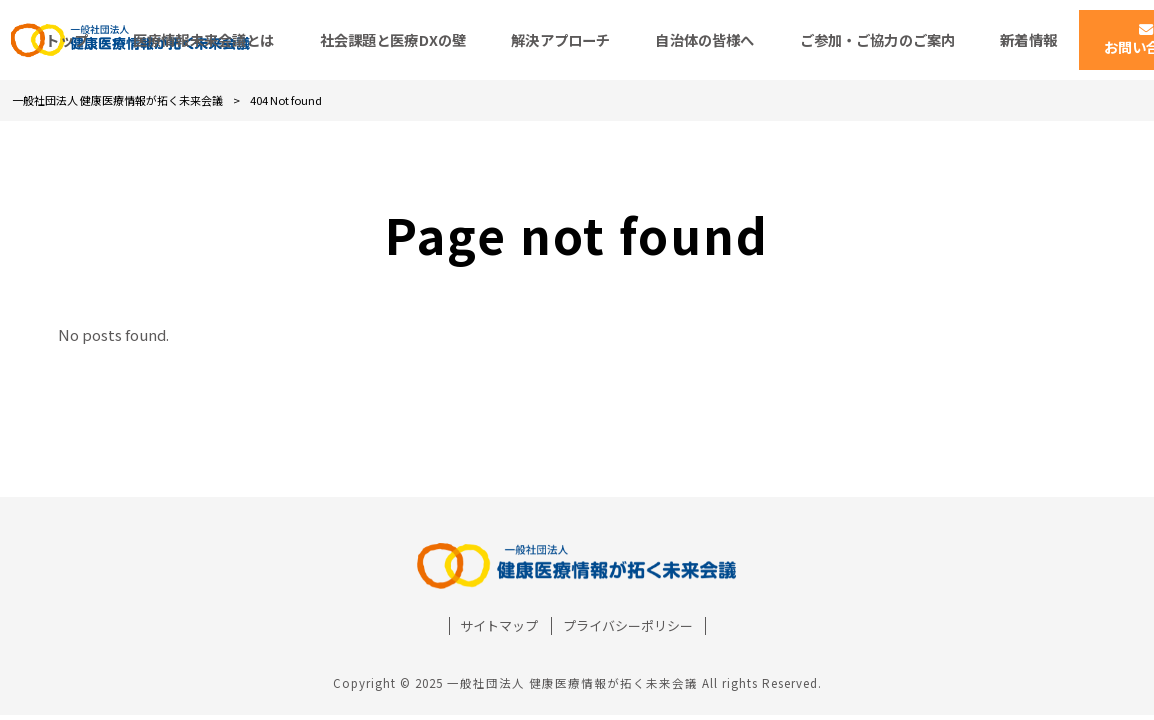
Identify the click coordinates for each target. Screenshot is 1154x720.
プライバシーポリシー (628, 626)
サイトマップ (499, 626)
